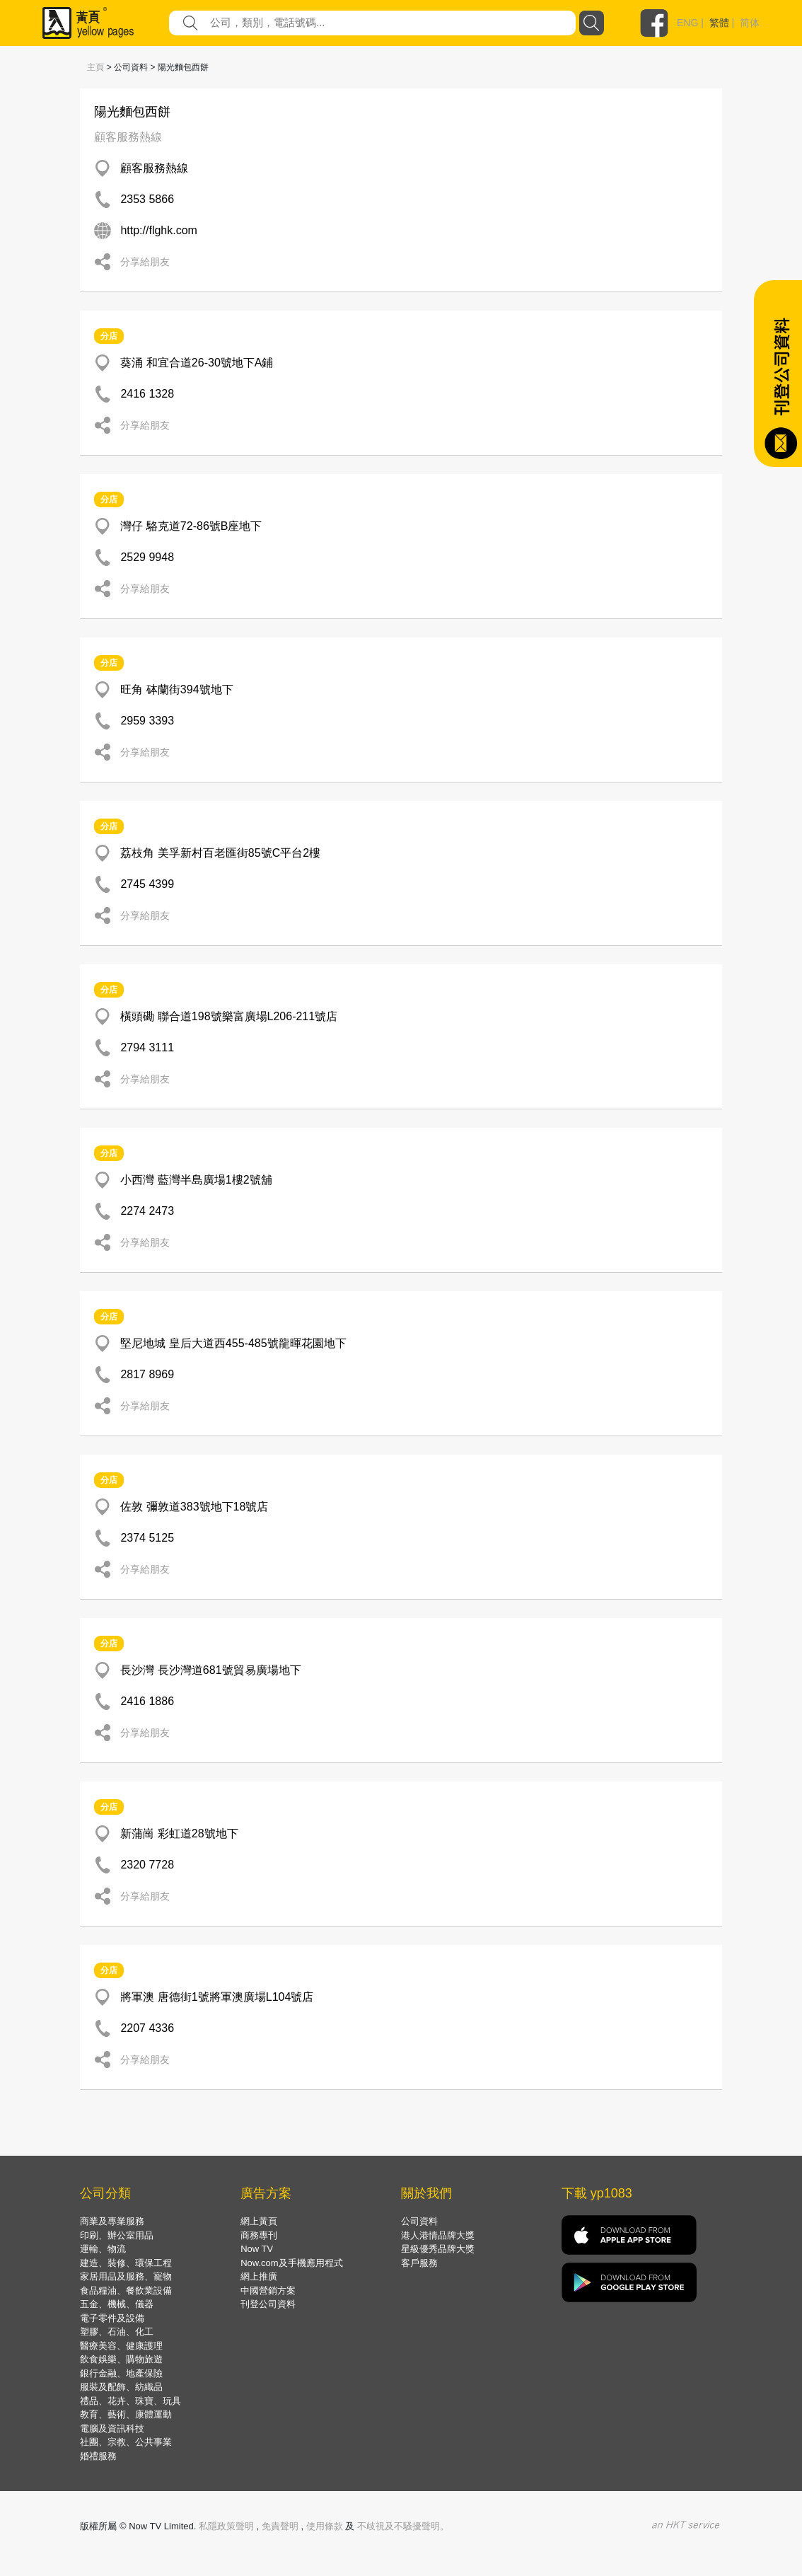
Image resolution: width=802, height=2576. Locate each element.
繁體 (719, 22)
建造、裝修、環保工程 (126, 2263)
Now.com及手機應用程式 (291, 2263)
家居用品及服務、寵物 (126, 2276)
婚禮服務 (98, 2456)
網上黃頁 (258, 2221)
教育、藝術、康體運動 (126, 2414)
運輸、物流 (103, 2248)
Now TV (256, 2248)
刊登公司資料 (268, 2304)
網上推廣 (258, 2276)
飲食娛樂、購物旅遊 (121, 2359)
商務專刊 (258, 2235)
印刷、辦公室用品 (116, 2235)
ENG (687, 22)
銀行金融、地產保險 (121, 2373)
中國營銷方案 (268, 2290)
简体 (750, 22)
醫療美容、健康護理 (121, 2345)
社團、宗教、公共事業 (126, 2442)
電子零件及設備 (112, 2318)
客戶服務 (419, 2263)
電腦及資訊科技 (112, 2428)
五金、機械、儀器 (116, 2304)
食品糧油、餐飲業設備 (126, 2290)
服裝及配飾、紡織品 (121, 2386)
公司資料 (419, 2221)
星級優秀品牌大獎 (438, 2248)
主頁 (95, 67)
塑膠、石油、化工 (116, 2331)
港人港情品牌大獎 (438, 2235)
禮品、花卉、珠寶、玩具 (130, 2401)
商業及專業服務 (112, 2221)
